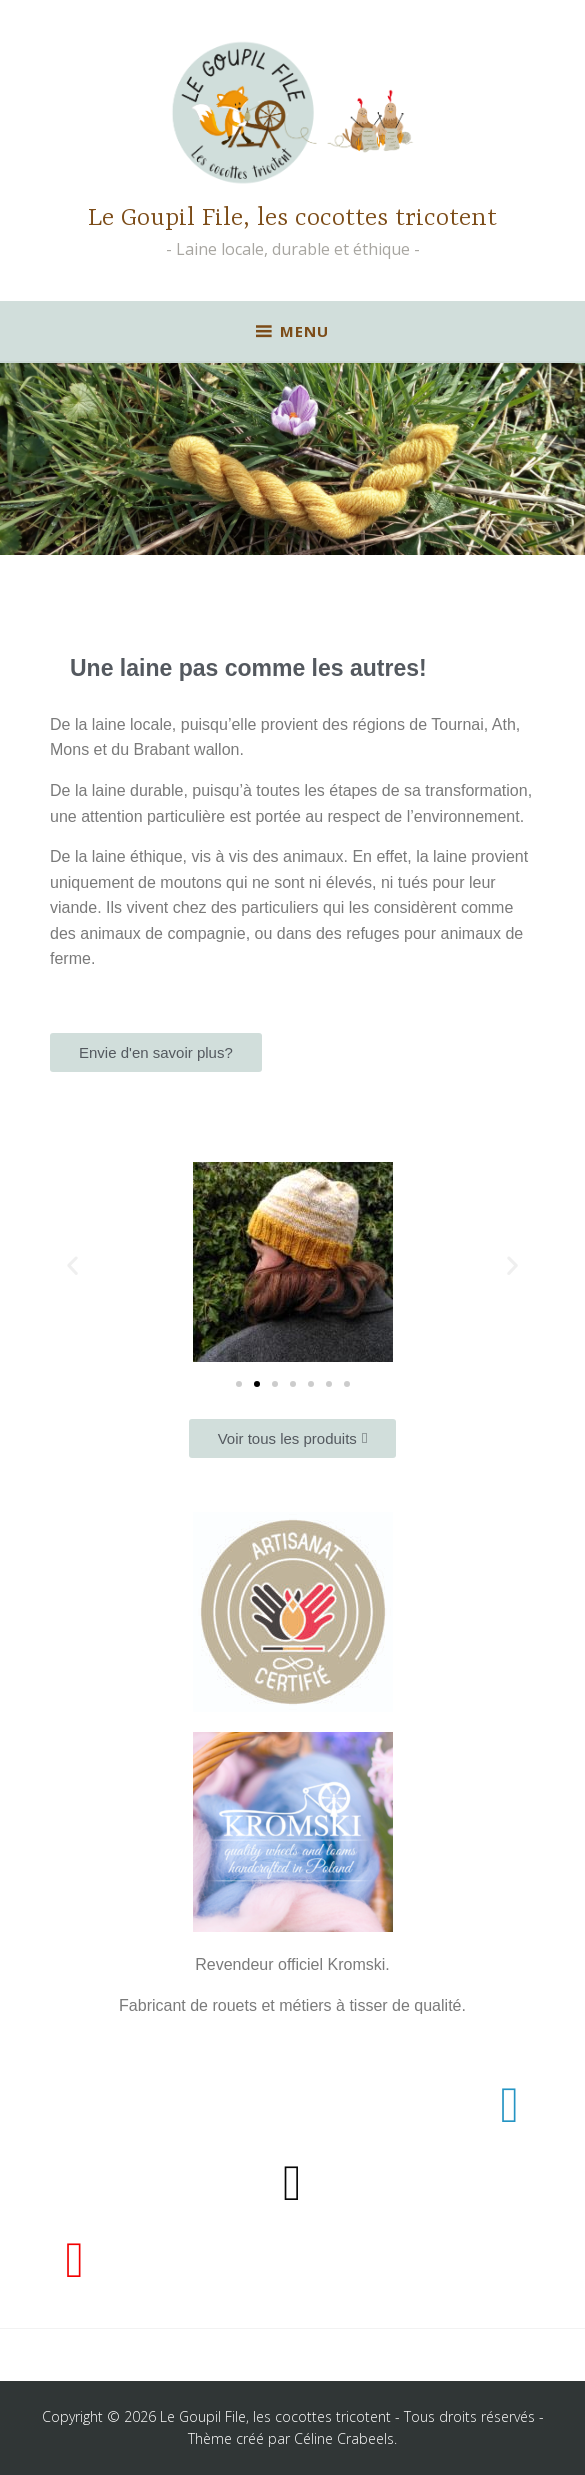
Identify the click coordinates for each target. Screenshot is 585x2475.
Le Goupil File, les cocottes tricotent (292, 218)
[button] (72, 1265)
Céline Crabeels (344, 2438)
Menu (304, 331)
